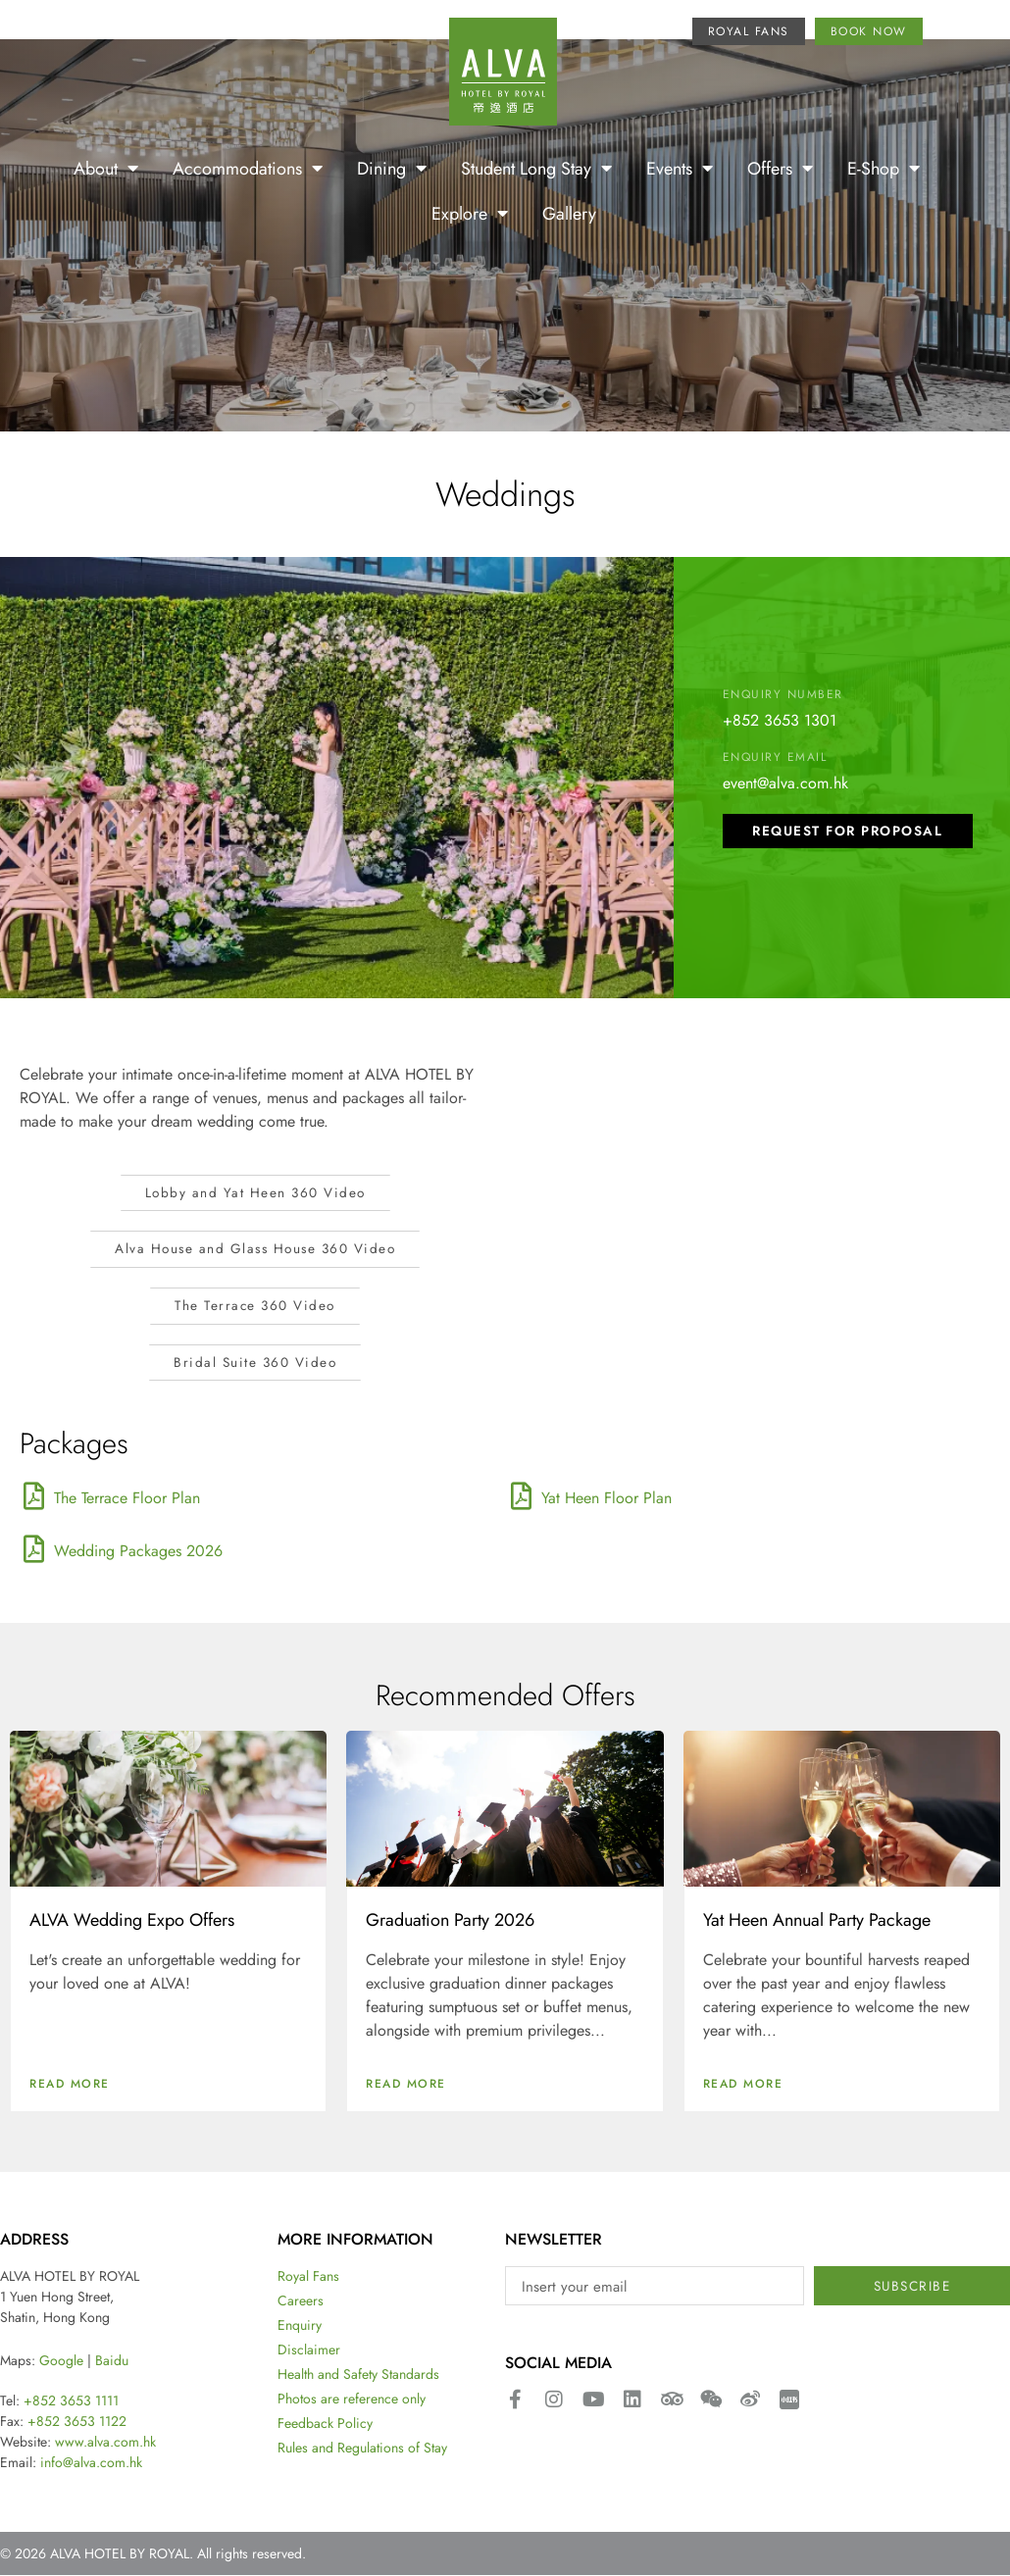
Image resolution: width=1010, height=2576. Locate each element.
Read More (69, 2085)
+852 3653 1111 (71, 2401)
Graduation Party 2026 (450, 1921)
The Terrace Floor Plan (127, 1499)
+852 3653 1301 (779, 719)
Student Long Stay (536, 167)
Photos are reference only (352, 2400)
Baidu (111, 2361)
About (106, 167)
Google (61, 2361)
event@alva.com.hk (785, 781)
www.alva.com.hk (105, 2443)
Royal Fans (308, 2278)
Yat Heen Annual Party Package (817, 1921)
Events (679, 167)
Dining (392, 167)
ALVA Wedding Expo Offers (131, 1921)
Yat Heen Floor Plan (606, 1499)
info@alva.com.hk (91, 2463)
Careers (301, 2302)
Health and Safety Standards (358, 2376)
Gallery (569, 213)
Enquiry (300, 2327)
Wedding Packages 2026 (138, 1552)
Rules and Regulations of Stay (362, 2449)
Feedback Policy (325, 2425)
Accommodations (248, 167)
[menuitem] (949, 34)
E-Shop (883, 167)
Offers (780, 167)
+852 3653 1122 (76, 2422)
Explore (469, 212)
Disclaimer (309, 2351)
